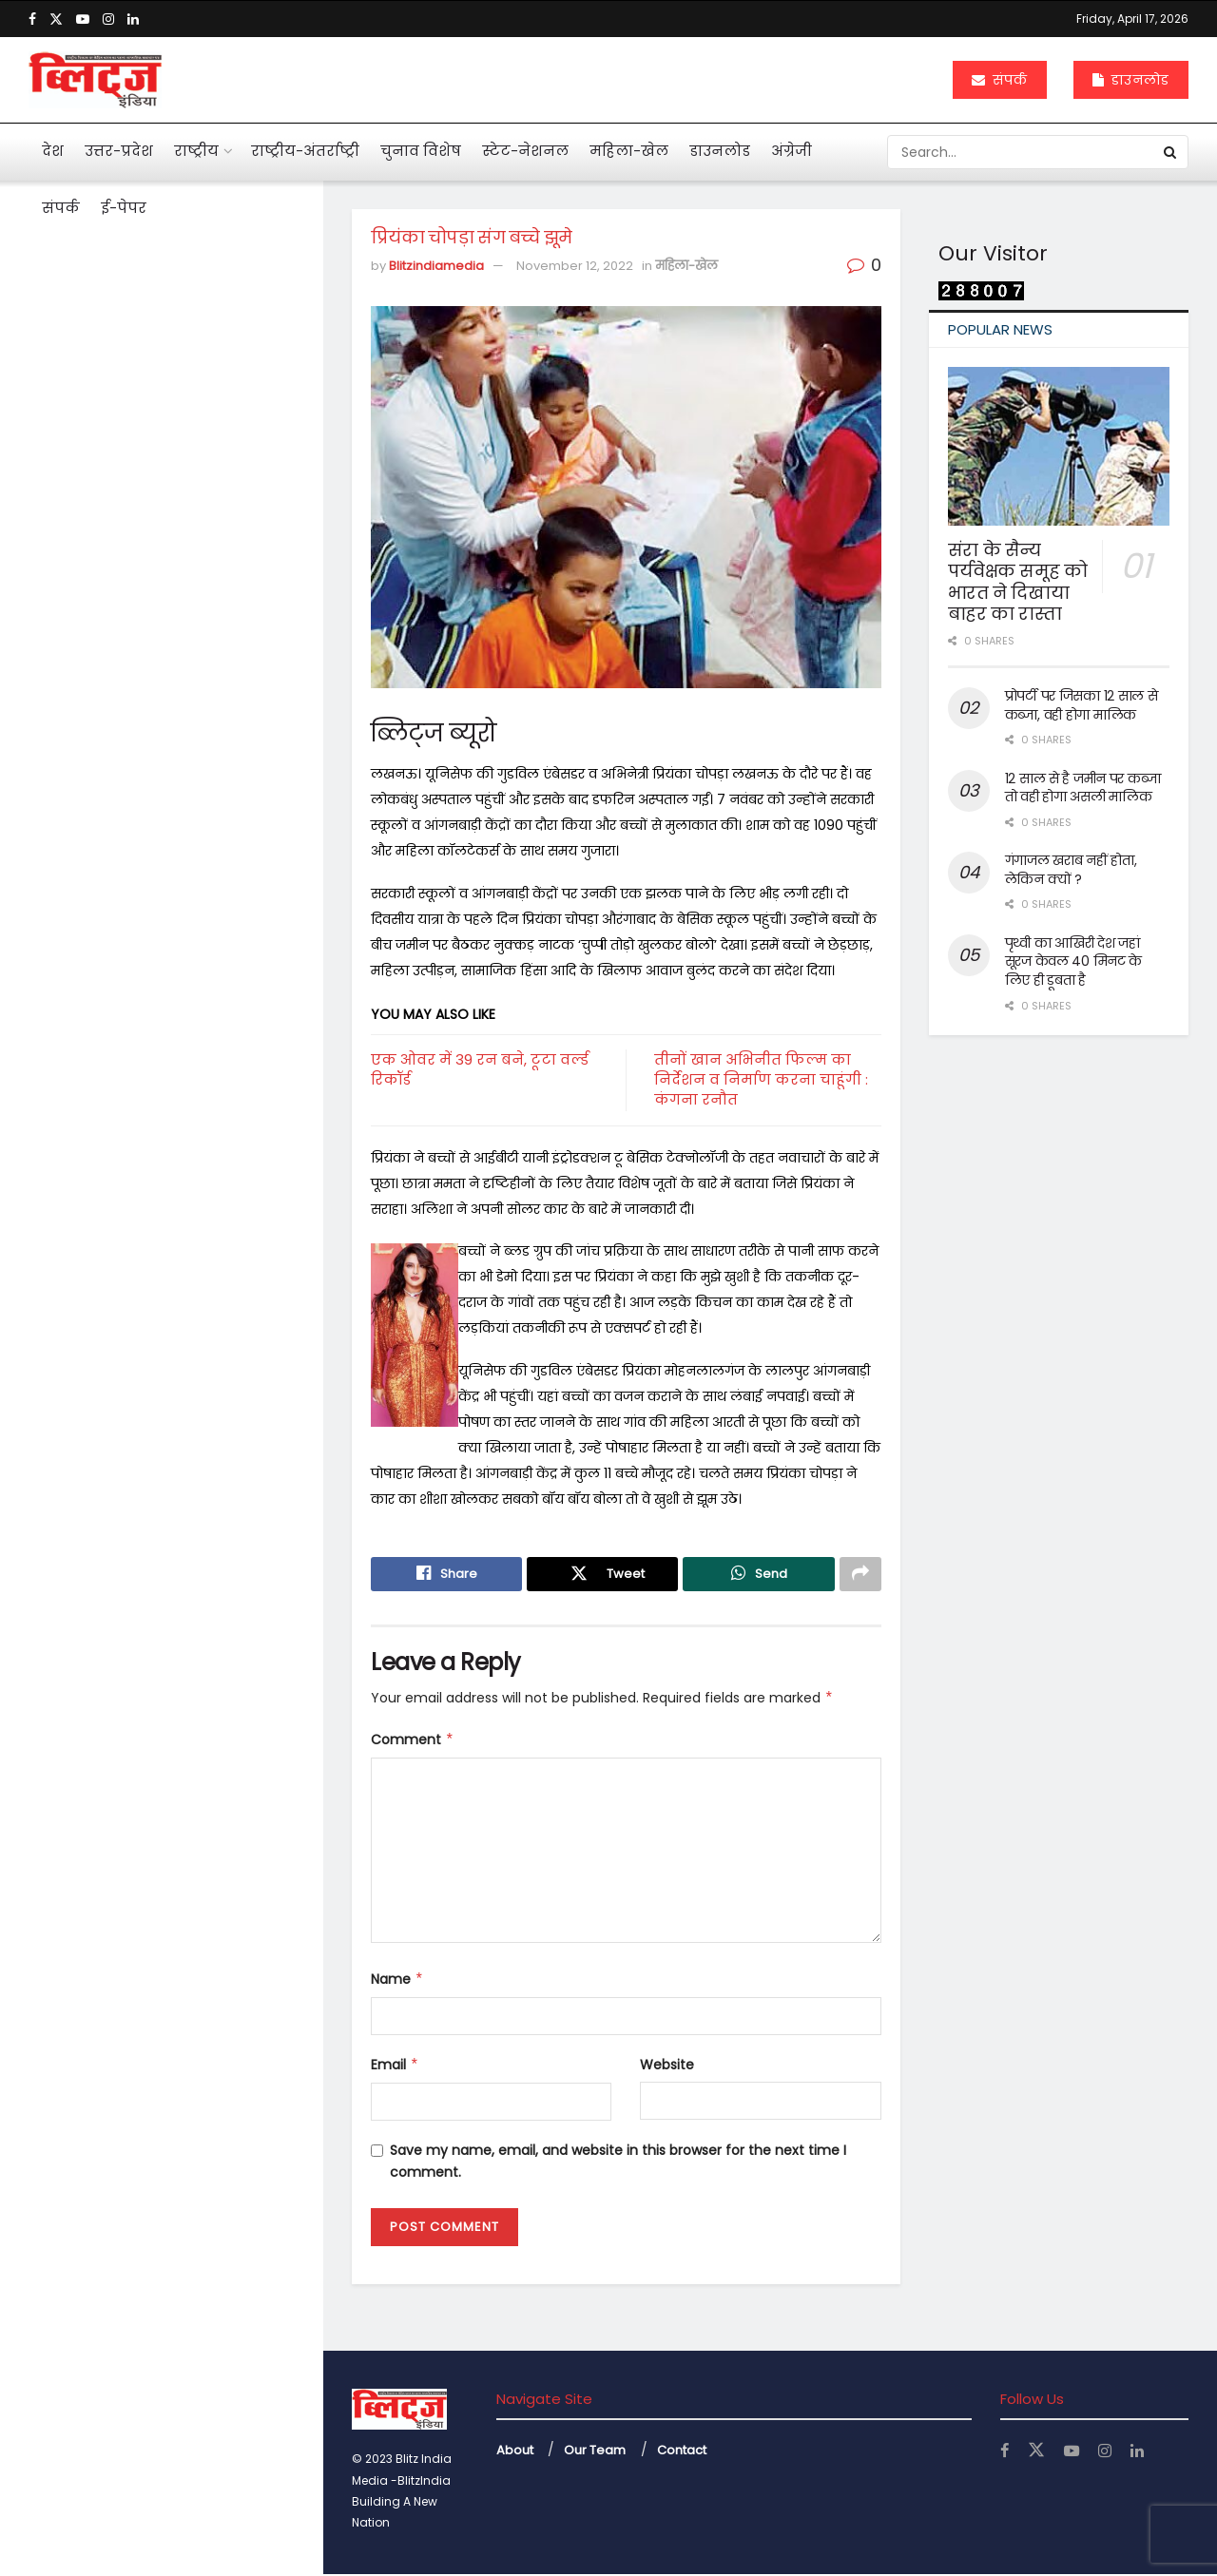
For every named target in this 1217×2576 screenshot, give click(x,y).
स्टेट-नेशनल (525, 151)
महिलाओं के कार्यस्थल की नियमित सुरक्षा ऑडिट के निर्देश (200, 1173)
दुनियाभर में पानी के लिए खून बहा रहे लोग (196, 1072)
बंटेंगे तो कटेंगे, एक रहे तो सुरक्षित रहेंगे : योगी (192, 1475)
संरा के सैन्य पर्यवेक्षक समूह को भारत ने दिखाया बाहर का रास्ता (1018, 582)
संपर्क (1000, 79)
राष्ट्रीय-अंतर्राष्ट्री (305, 151)
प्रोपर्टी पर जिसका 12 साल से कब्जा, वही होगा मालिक (1081, 705)
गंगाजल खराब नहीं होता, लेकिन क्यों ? (1071, 870)
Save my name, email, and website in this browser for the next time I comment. (618, 2163)
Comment (412, 1741)
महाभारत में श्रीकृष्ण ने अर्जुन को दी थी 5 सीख (197, 971)
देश (53, 151)
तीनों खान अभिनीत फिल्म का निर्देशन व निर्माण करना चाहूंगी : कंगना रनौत (761, 1079)
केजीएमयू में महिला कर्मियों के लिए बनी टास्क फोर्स (200, 1374)
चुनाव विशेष (420, 151)
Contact (681, 2453)
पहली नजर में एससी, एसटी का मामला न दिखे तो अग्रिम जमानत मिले (190, 641)
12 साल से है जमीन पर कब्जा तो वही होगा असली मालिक (1083, 788)
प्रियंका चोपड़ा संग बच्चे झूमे (128, 331)
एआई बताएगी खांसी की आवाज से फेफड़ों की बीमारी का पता (192, 871)
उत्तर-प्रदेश (119, 151)
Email (395, 2067)
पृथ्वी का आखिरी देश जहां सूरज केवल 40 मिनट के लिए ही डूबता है (1074, 961)
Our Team (595, 2453)
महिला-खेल (628, 151)
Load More (160, 1678)
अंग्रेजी (791, 151)
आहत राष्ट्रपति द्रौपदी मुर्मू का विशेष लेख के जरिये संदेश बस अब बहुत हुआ (196, 433)
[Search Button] (1171, 152)
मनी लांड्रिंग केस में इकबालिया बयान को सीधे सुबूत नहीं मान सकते (199, 532)
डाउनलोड (1130, 79)
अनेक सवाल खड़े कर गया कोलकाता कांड (173, 770)
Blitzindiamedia (436, 266)
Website (667, 2067)
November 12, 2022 (574, 266)
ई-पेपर (123, 208)
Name (397, 1980)
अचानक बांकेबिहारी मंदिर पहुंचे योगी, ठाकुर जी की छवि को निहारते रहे (201, 1274)
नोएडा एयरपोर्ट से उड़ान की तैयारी (193, 1567)
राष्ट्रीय (196, 151)
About (514, 2453)
